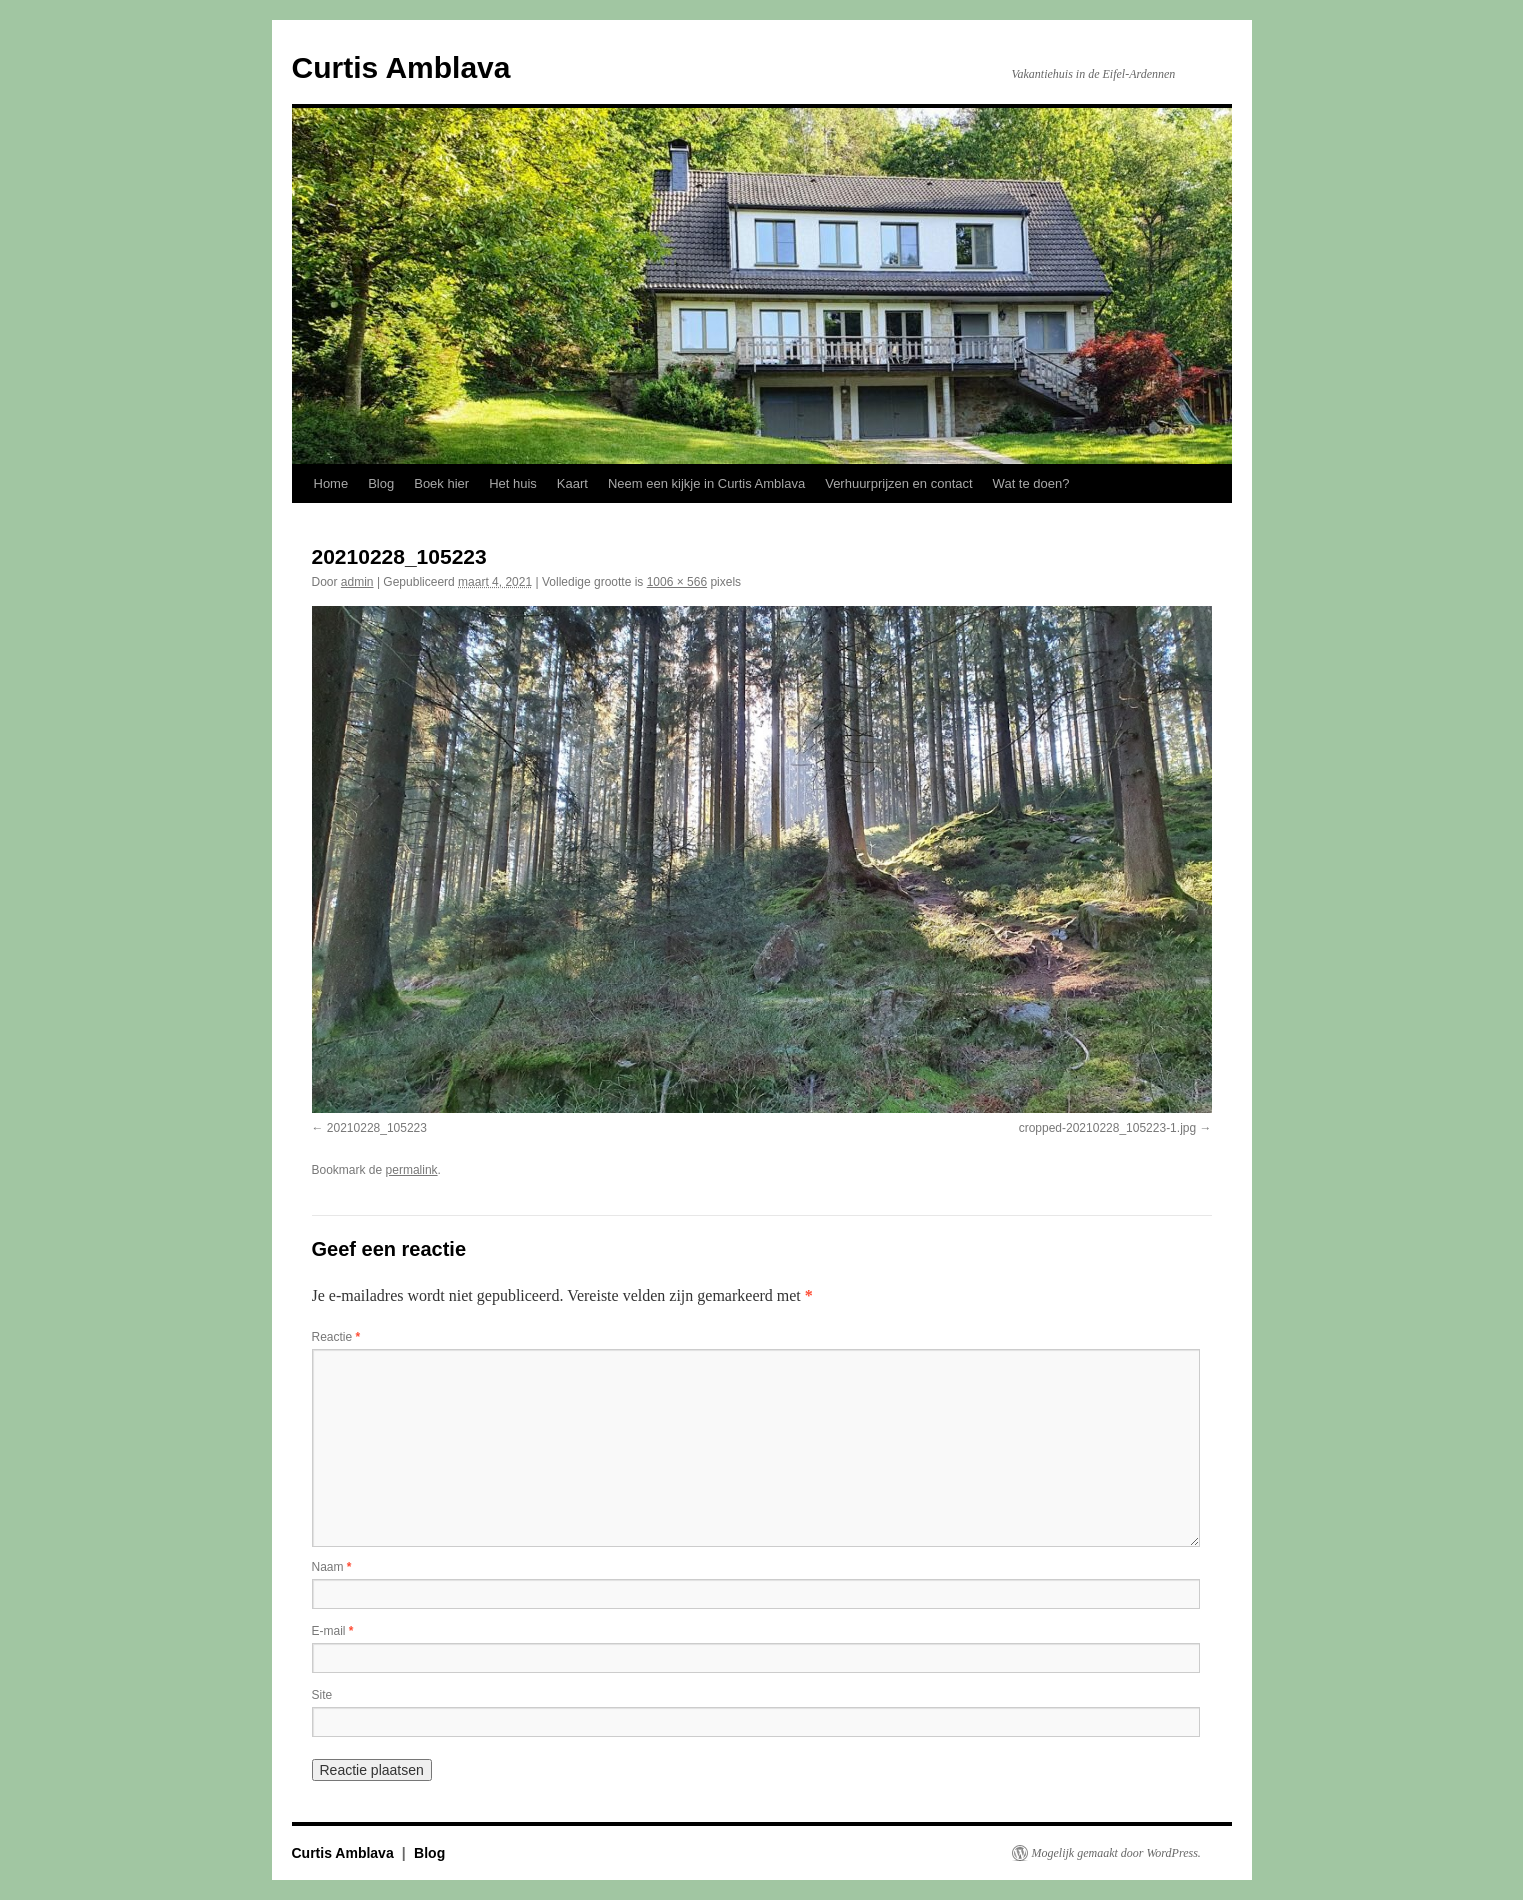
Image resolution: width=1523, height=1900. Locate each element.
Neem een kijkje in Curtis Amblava (706, 483)
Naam (332, 1567)
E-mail (333, 1631)
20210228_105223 (377, 1128)
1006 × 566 (677, 582)
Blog (381, 483)
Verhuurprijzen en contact (898, 483)
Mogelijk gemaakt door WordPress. (1116, 1853)
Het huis (513, 483)
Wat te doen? (1031, 483)
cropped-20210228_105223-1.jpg (1108, 1128)
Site (322, 1695)
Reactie (336, 1337)
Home (331, 483)
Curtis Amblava (401, 67)
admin (357, 582)
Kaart (572, 483)
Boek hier (441, 483)
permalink (412, 1170)
